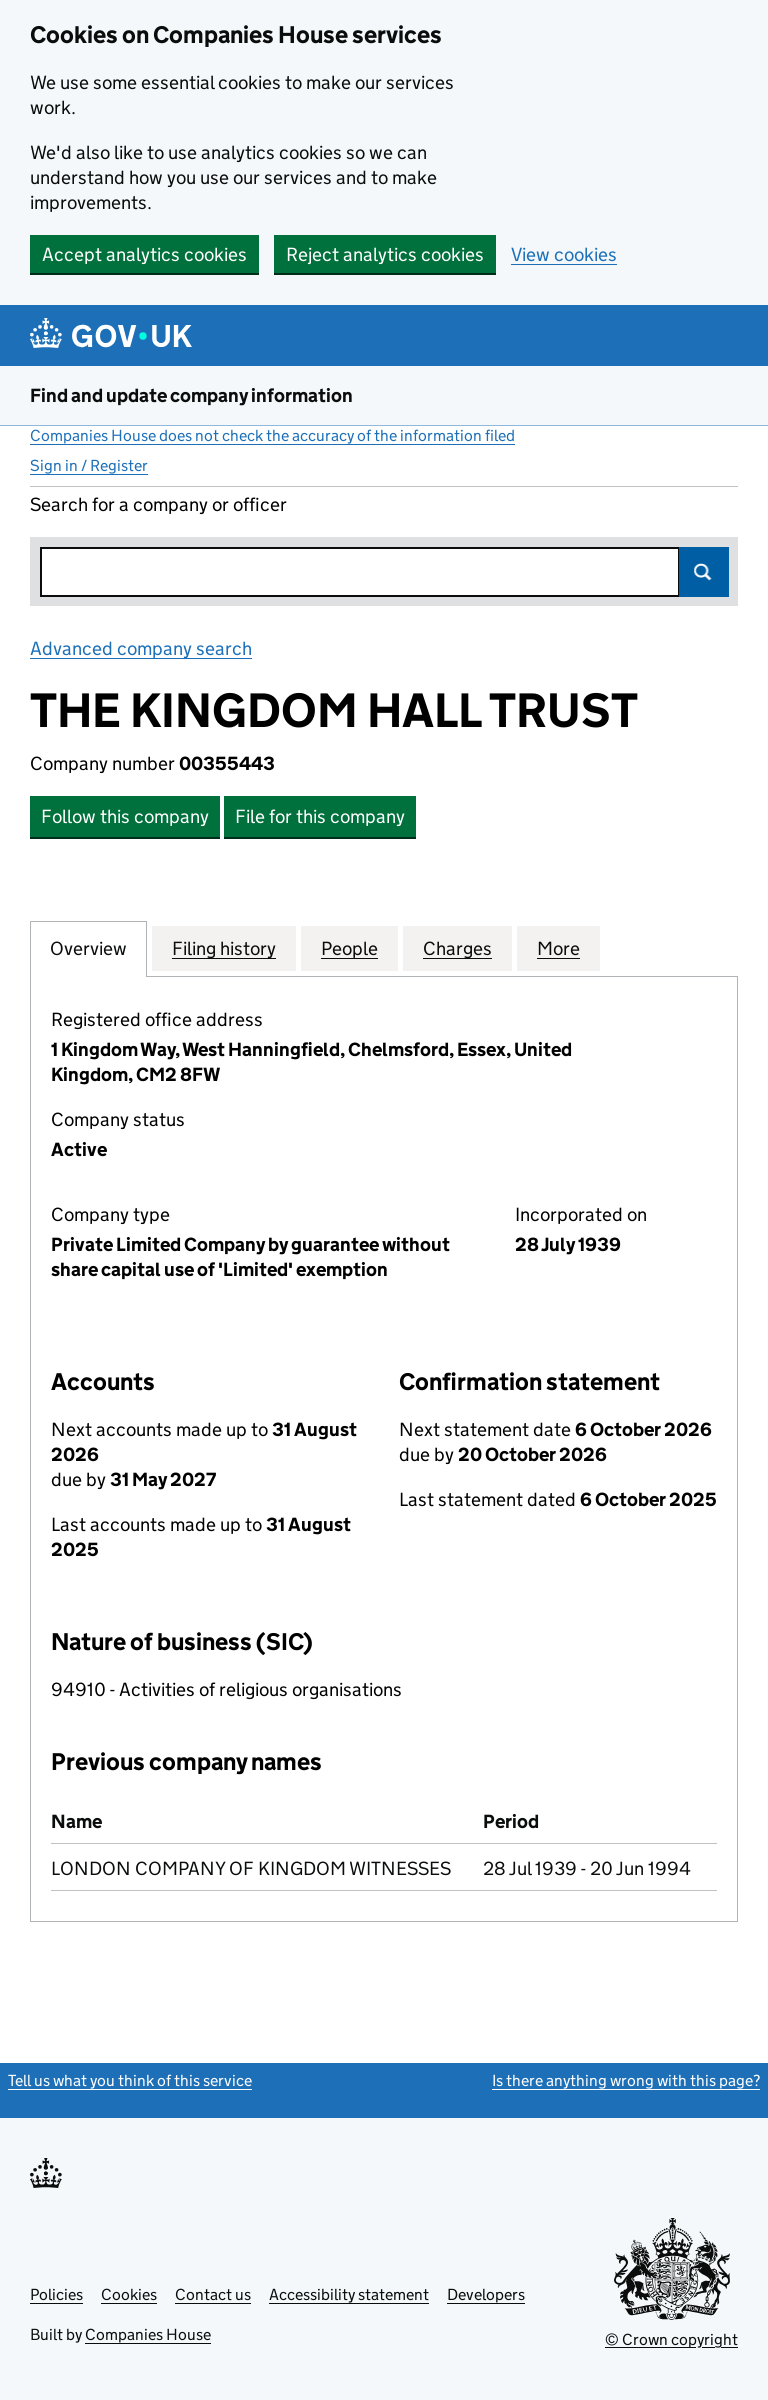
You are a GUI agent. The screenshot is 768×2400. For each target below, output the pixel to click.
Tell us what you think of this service (130, 2080)
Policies (56, 2294)
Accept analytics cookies (144, 254)
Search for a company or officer (158, 504)
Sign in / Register (89, 465)
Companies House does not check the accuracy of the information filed (272, 435)
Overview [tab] (88, 948)
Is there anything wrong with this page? (626, 2080)
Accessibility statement (349, 2294)
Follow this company (125, 816)
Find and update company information (191, 395)
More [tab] (558, 948)
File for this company (320, 816)
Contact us (213, 2294)
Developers (486, 2294)
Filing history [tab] (224, 948)
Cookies (129, 2294)
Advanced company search (141, 648)
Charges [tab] (457, 948)
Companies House (148, 2334)
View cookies (564, 254)
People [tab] (349, 948)
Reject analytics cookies (385, 254)
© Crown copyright (671, 2339)
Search (704, 572)
